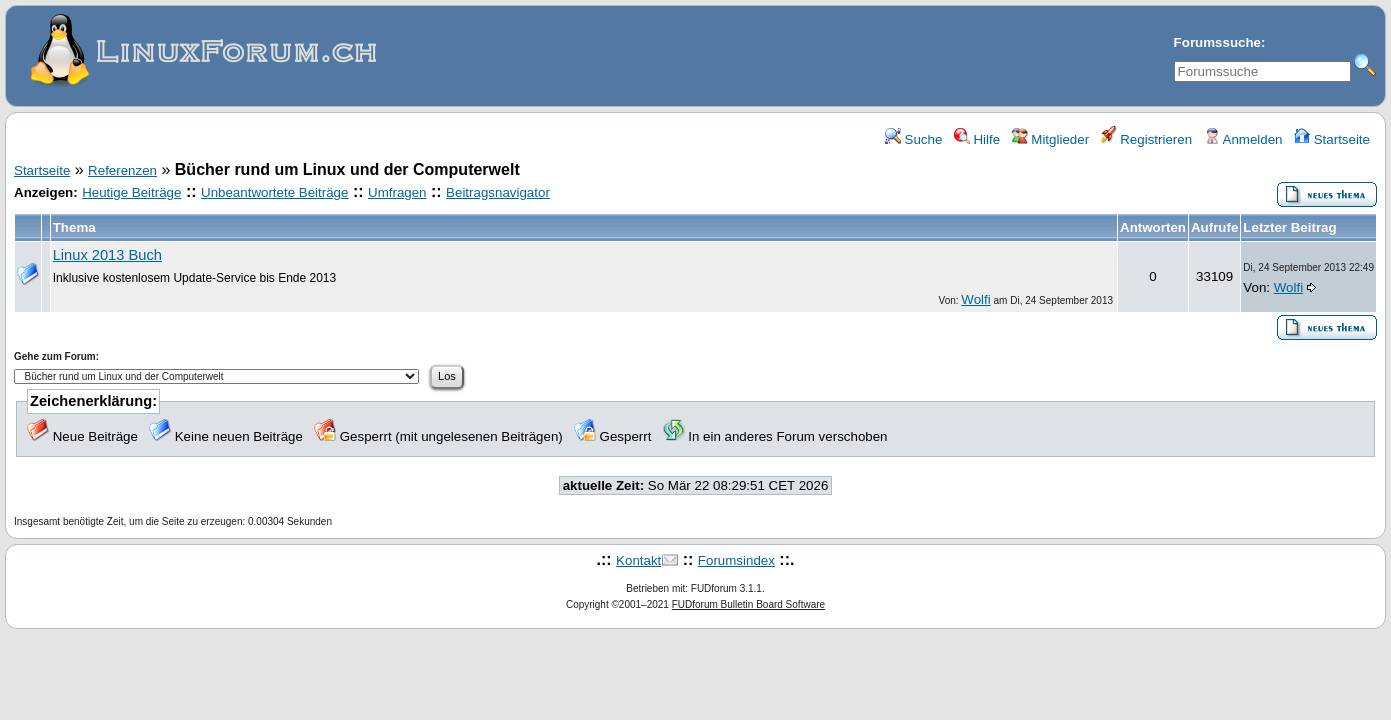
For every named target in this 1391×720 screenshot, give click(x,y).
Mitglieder (1050, 139)
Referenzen (122, 170)
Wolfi (975, 299)
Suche (914, 139)
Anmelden (1243, 139)
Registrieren (1147, 139)
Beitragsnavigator (498, 192)
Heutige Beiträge (131, 192)
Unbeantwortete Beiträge (274, 192)
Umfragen (397, 192)
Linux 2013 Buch (107, 255)
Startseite (1332, 139)
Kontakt (638, 560)
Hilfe (977, 139)
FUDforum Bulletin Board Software (748, 604)
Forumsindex (736, 560)
